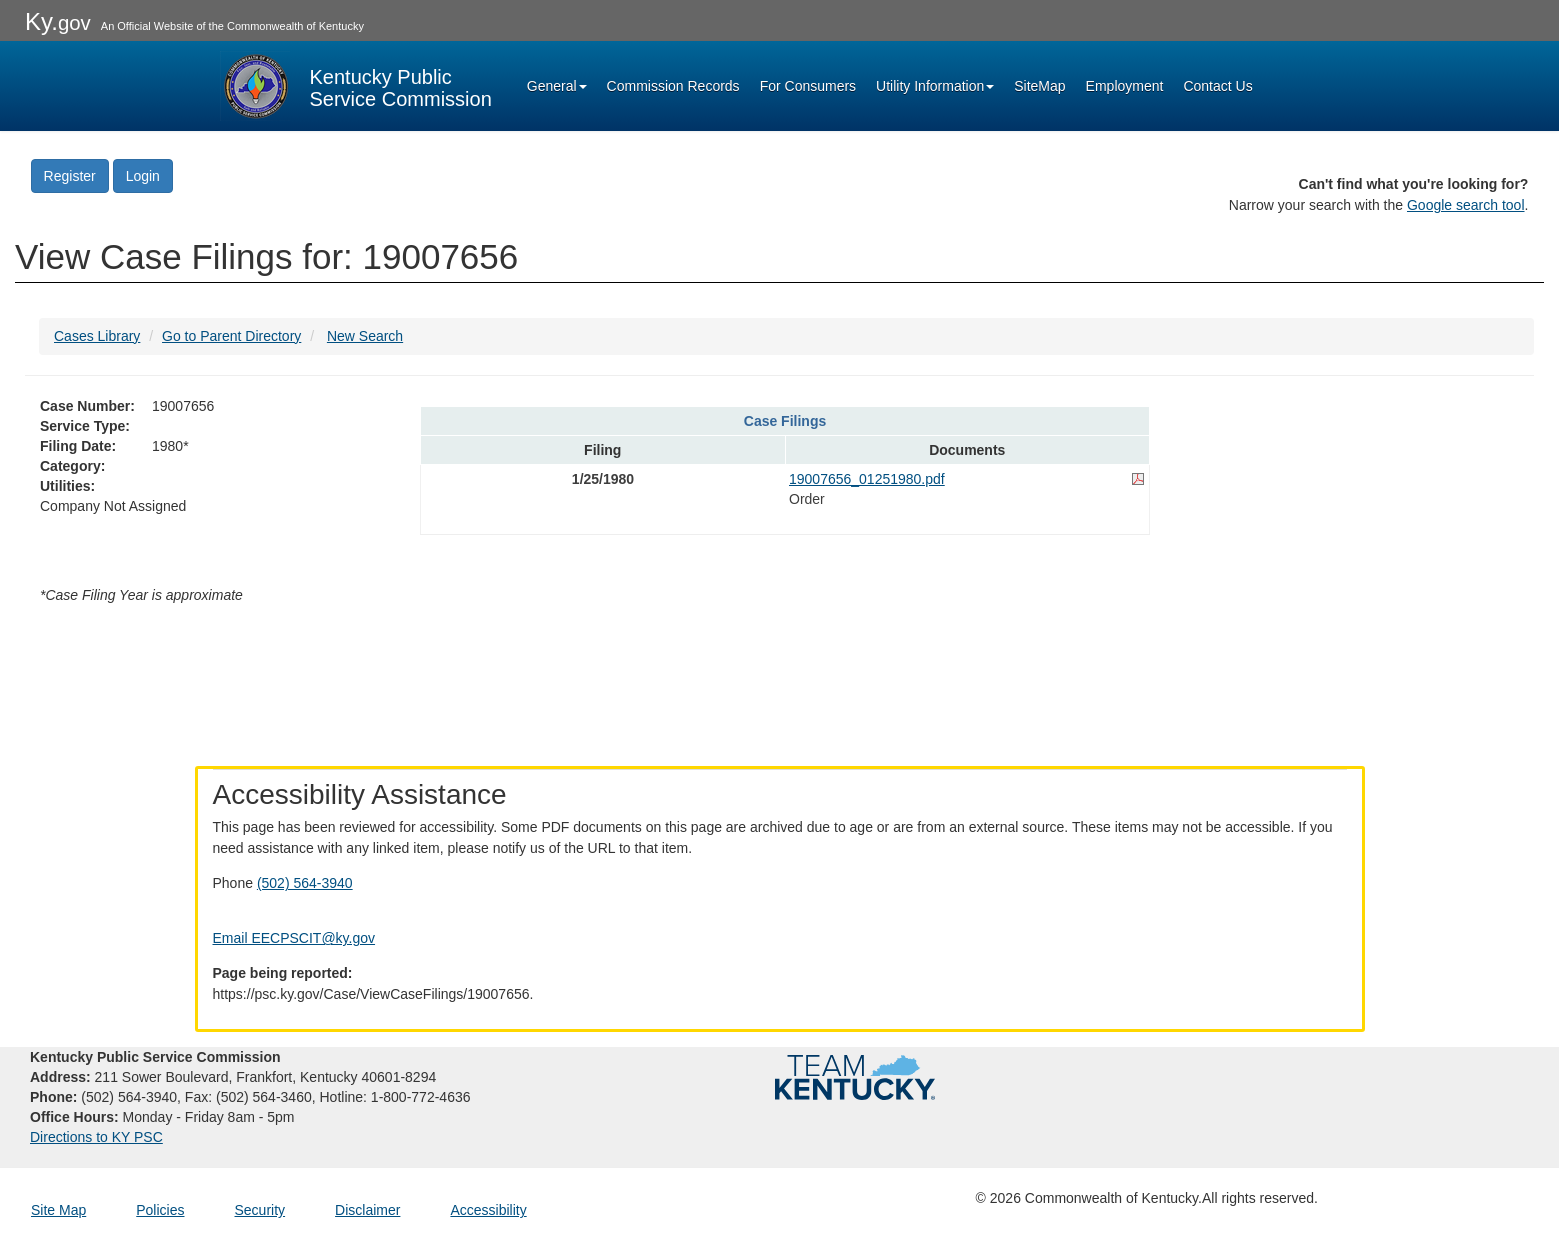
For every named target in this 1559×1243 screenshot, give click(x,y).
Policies (160, 1210)
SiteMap (1039, 86)
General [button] (557, 86)
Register (70, 176)
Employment (1125, 86)
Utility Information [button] (935, 86)
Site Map (58, 1210)
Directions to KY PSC (96, 1137)
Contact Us (1217, 86)
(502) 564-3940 (305, 883)
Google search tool (1466, 205)
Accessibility (488, 1210)
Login (143, 176)
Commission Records (673, 86)
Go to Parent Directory (231, 336)
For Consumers (808, 86)
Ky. (58, 21)
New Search (365, 336)
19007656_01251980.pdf (867, 479)
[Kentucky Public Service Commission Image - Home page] (356, 86)
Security (260, 1210)
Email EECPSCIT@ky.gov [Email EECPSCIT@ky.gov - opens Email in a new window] (294, 938)
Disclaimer (367, 1210)
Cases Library (97, 336)
